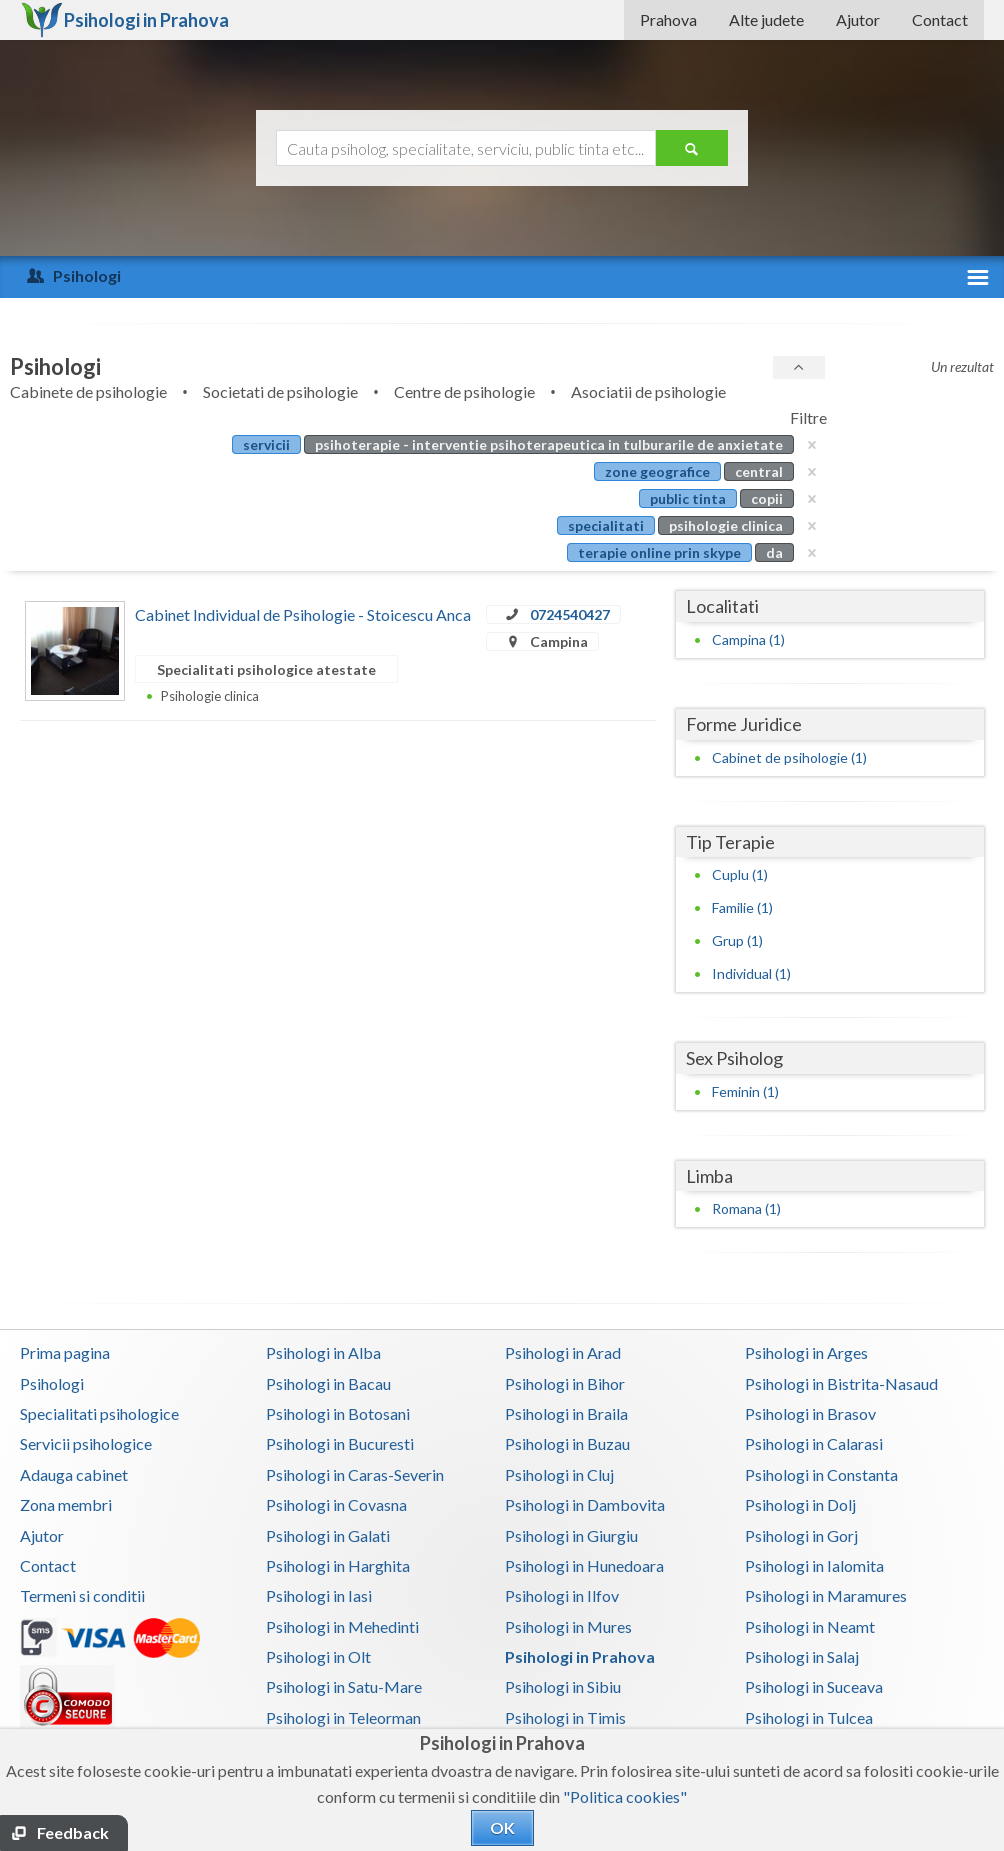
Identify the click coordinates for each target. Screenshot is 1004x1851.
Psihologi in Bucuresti (340, 1443)
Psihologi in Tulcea (809, 1717)
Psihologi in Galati (328, 1535)
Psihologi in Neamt (810, 1626)
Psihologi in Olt (318, 1656)
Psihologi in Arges (806, 1352)
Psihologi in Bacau (328, 1383)
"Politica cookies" (625, 1796)
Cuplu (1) (740, 874)
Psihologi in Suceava (814, 1686)
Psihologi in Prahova (580, 1656)
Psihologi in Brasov (810, 1413)
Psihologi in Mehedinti (342, 1626)
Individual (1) (751, 973)
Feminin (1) (745, 1091)
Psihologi (52, 1383)
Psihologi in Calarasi (814, 1443)
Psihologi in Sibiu (563, 1686)
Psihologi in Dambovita (585, 1504)
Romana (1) (746, 1208)
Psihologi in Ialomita (814, 1565)
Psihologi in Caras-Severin (355, 1474)
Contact (940, 19)
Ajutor (858, 19)
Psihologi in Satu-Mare (344, 1686)
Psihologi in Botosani (338, 1413)
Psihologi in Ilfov (562, 1595)
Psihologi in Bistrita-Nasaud (841, 1383)
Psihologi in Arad (563, 1352)
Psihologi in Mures (568, 1626)
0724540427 (570, 614)
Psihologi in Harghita (338, 1565)
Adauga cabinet (74, 1474)
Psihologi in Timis (565, 1717)
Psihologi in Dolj (800, 1504)
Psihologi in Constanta (821, 1474)
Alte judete (766, 19)
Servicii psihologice (86, 1443)
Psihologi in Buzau (567, 1443)
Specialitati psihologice (99, 1413)
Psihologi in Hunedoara (584, 1565)
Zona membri (66, 1504)
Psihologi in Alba (323, 1352)
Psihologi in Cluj (559, 1474)
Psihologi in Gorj (801, 1535)
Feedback (73, 1832)
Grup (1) (737, 940)
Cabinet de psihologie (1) (789, 757)
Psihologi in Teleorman (343, 1717)
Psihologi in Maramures (826, 1595)
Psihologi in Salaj (802, 1656)
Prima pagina (65, 1352)
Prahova (668, 19)
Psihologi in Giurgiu (571, 1535)
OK (502, 1827)
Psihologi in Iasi (319, 1595)
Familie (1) (742, 907)
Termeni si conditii (82, 1595)
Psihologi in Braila (566, 1413)
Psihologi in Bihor (565, 1383)
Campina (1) (748, 639)
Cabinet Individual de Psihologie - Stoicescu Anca (303, 614)
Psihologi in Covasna (336, 1504)
